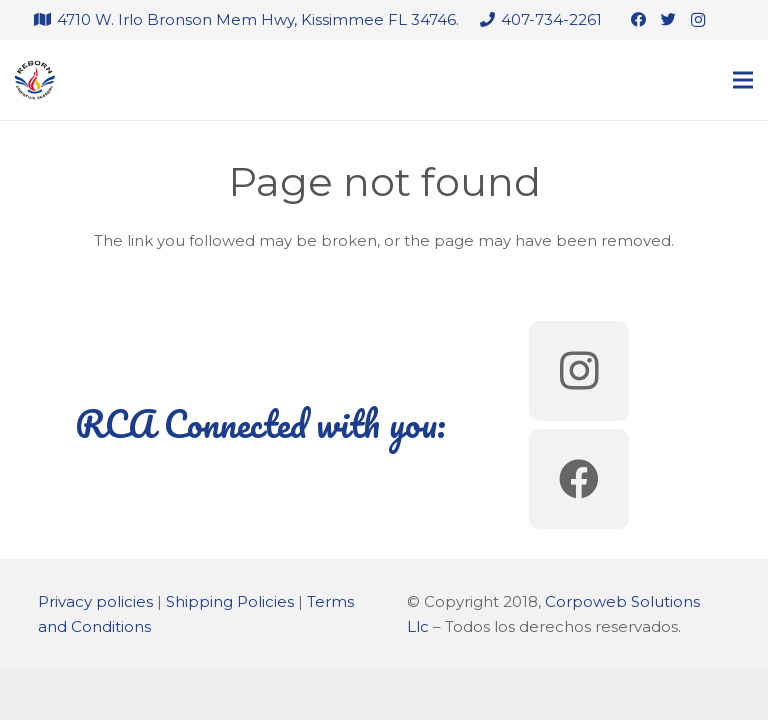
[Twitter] (668, 20)
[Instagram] (698, 20)
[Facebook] (638, 20)
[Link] (35, 80)
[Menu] (743, 80)
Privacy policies (95, 601)
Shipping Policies (230, 601)
